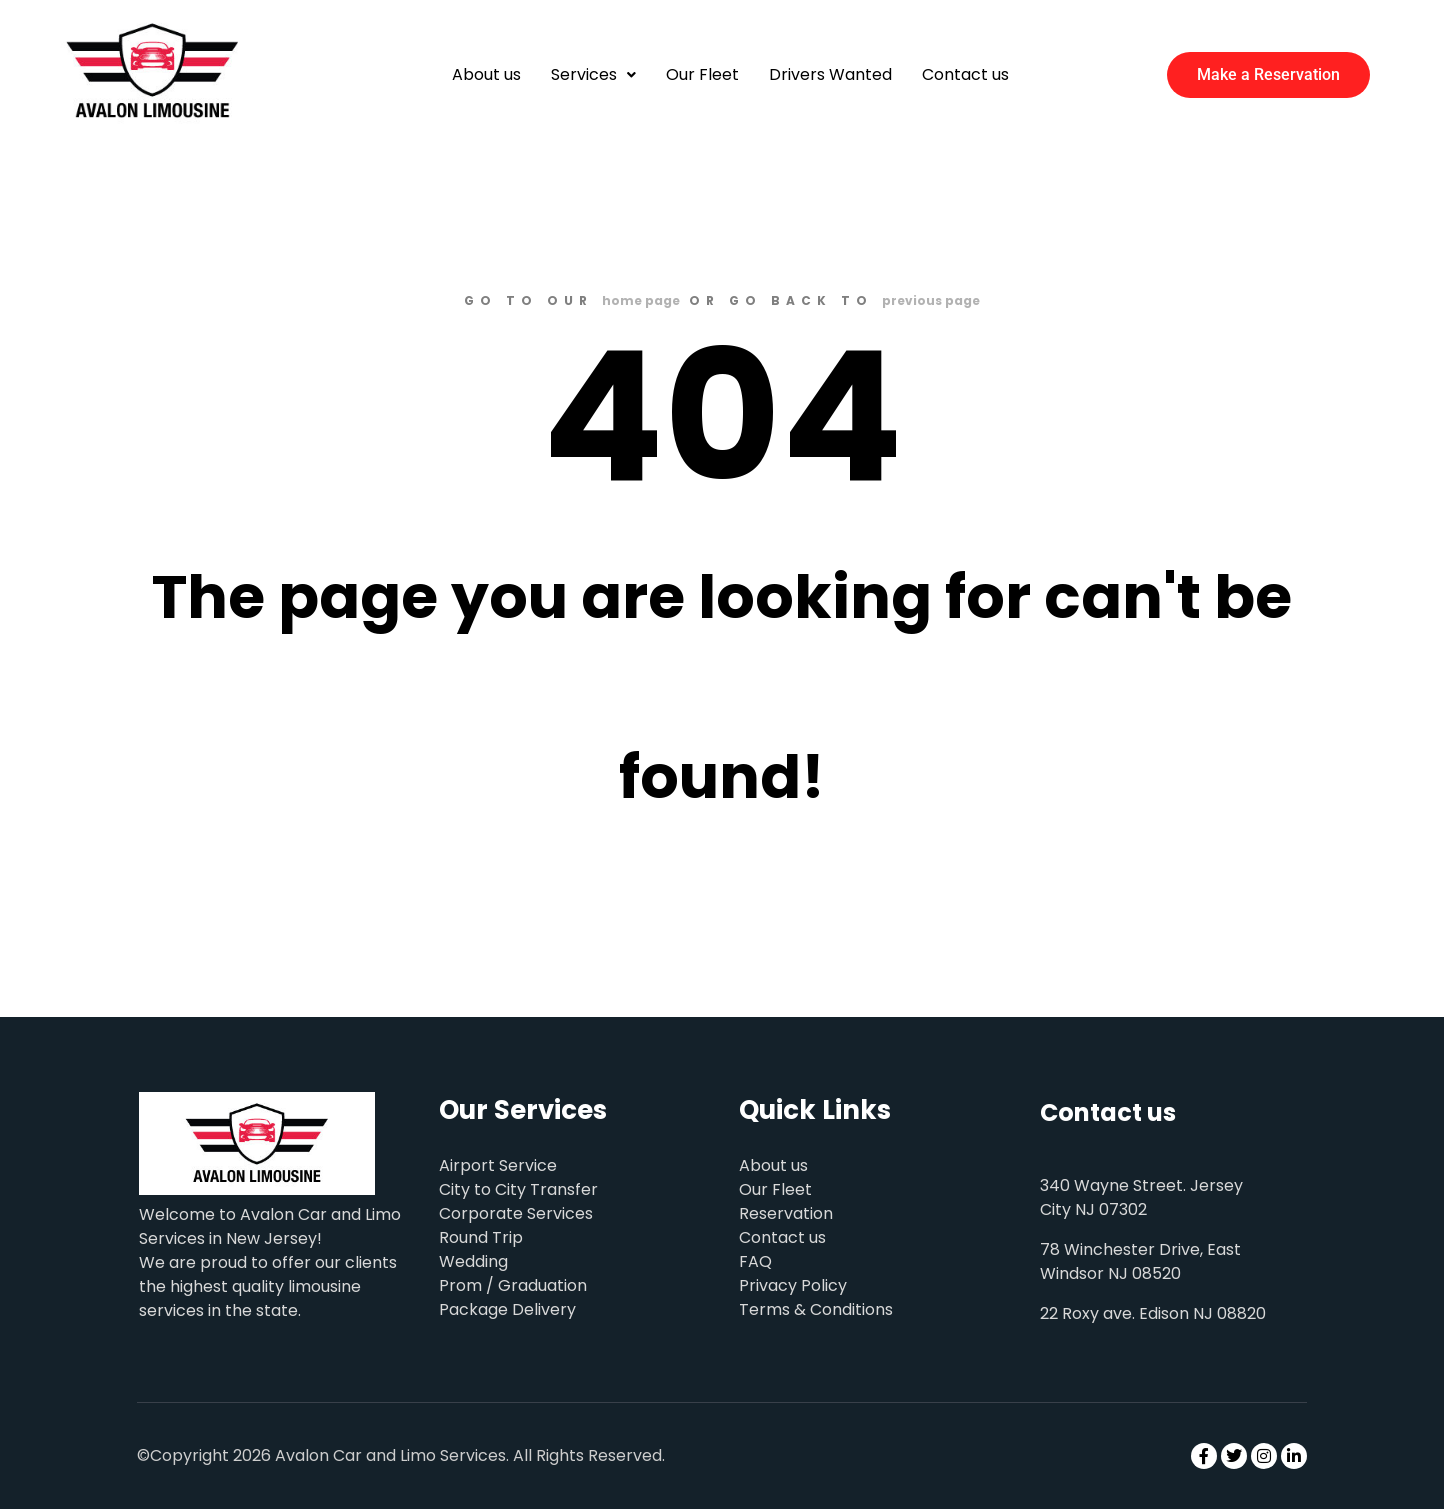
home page (641, 300)
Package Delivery (507, 1309)
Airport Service (498, 1165)
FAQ (755, 1261)
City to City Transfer (518, 1189)
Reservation (786, 1213)
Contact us (965, 74)
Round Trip (481, 1237)
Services (593, 74)
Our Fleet (702, 74)
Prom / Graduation (513, 1285)
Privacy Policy (793, 1285)
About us (486, 74)
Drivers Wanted (830, 74)
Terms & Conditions (816, 1309)
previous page (931, 300)
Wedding (473, 1261)
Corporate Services (516, 1213)
